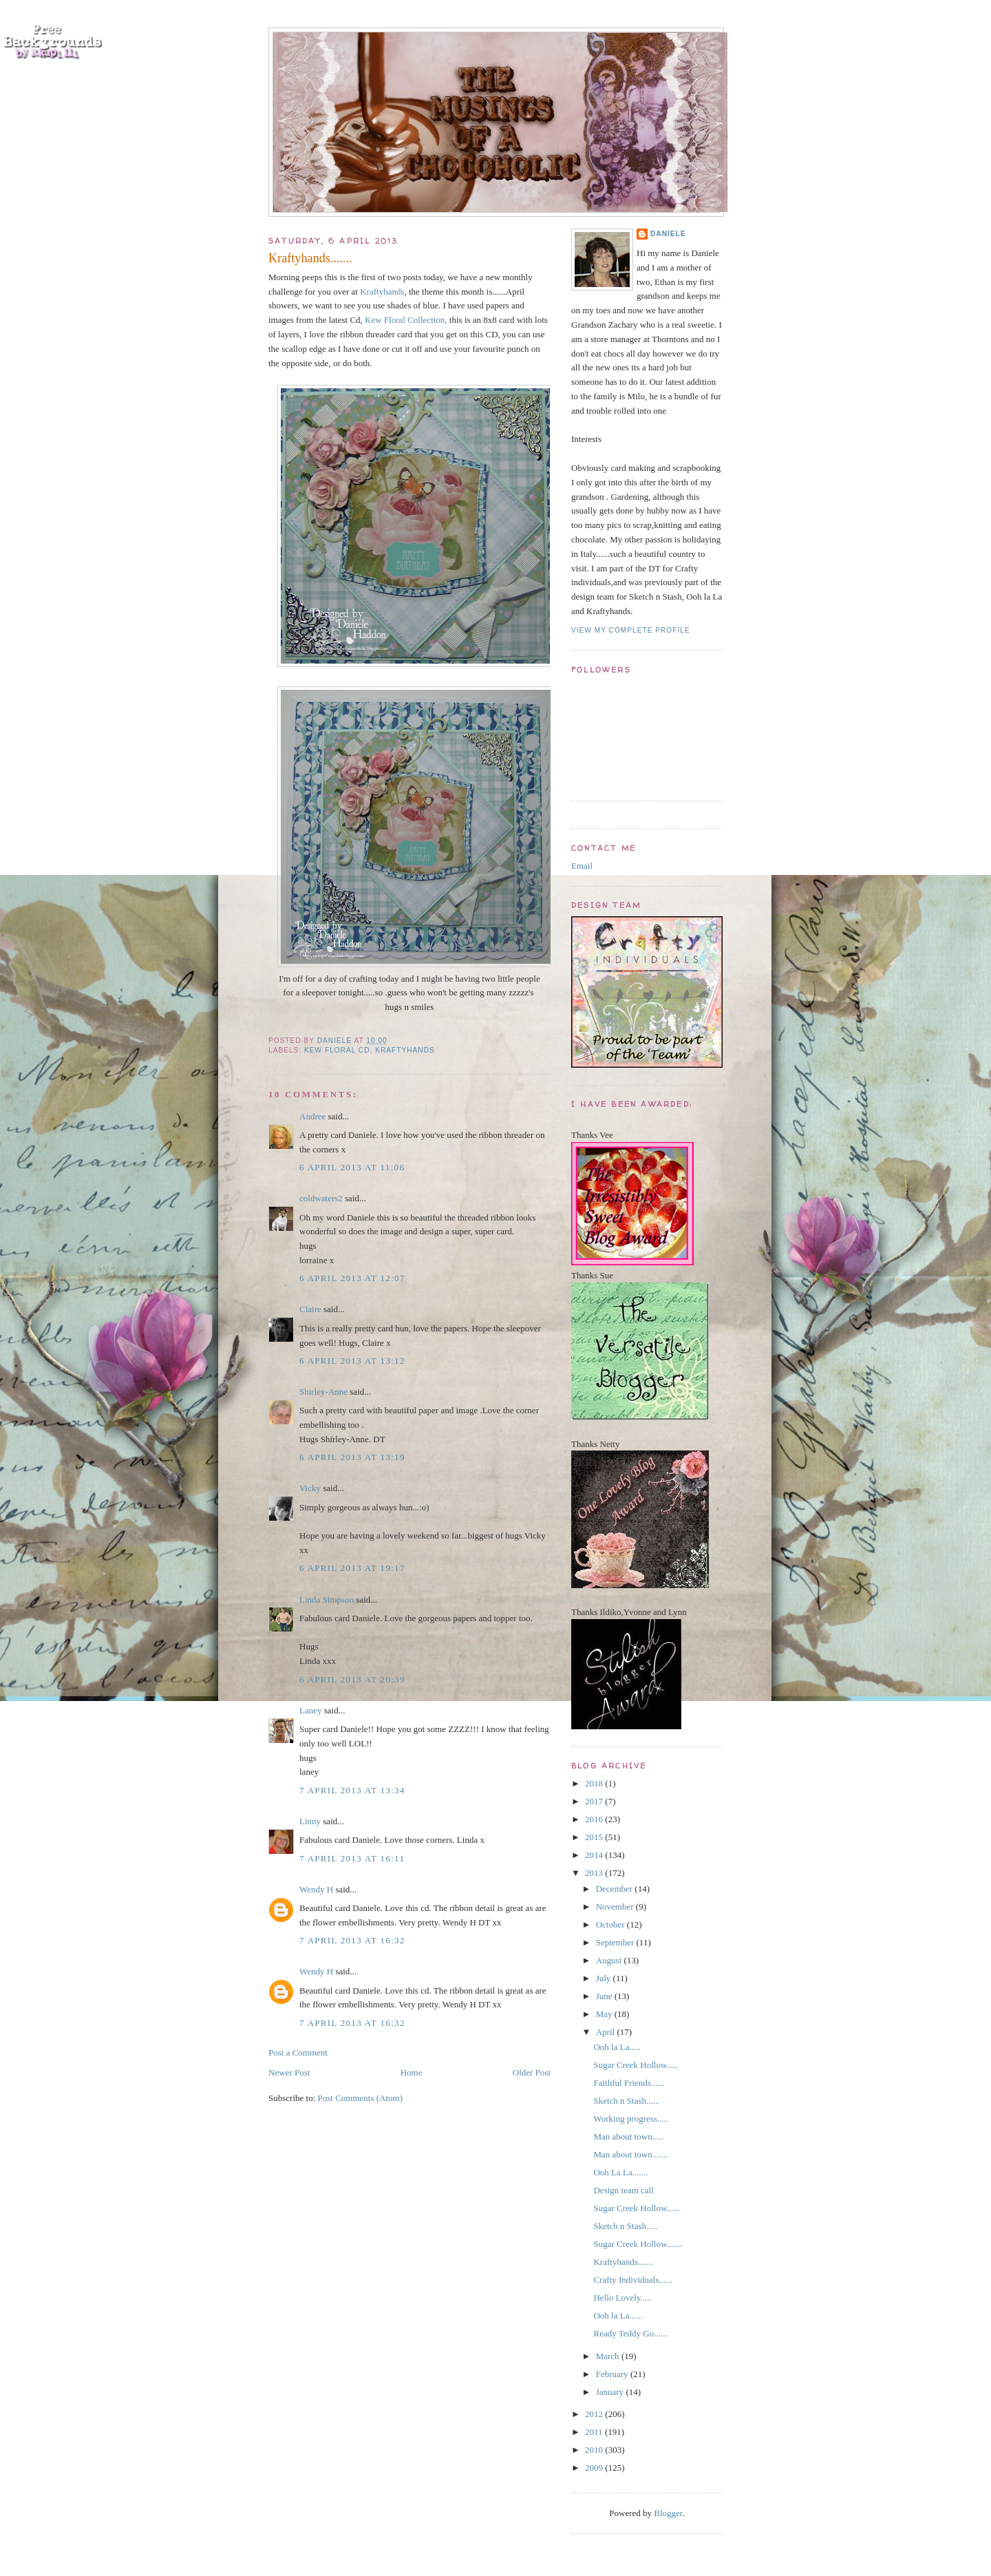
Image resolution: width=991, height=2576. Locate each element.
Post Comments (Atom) (360, 2098)
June (605, 1996)
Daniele (668, 233)
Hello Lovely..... (622, 2297)
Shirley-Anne (323, 1391)
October (611, 1924)
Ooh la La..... (616, 2047)
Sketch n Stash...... (626, 2100)
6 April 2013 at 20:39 (352, 1679)
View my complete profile (630, 630)
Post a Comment (298, 2052)
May (605, 2014)
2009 (595, 2467)
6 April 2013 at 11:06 (352, 1167)
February (613, 2374)
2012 (595, 2414)
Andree (312, 1116)
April (606, 2032)
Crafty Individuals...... (632, 2279)
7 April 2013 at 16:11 (352, 1858)
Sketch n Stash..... (625, 2226)
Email (582, 866)
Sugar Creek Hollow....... (637, 2244)
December (615, 1888)
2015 (595, 1837)
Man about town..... (628, 2136)
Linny (310, 1821)
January (611, 2392)
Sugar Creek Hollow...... (636, 2208)
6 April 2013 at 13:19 (352, 1457)
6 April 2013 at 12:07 (352, 1278)
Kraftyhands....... (623, 2262)
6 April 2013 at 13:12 (352, 1360)
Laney (310, 1710)
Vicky (310, 1488)
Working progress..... (630, 2118)
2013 (595, 1873)
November (616, 1906)
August (610, 1960)
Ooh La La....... (620, 2172)
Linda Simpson (326, 1599)
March (608, 2356)
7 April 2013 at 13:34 (352, 1790)
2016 (595, 1819)
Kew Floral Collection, (406, 320)
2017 (595, 1801)
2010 (595, 2450)
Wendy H (316, 1889)
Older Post (532, 2072)
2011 (595, 2432)
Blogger (668, 2513)
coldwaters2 (321, 1198)
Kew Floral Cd (337, 1050)
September (616, 1942)
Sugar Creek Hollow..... (635, 2065)
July (604, 1978)
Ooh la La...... (617, 2315)
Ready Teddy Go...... (630, 2333)
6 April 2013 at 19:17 (352, 1568)
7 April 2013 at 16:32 (352, 1940)
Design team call (623, 2190)
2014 (595, 1855)
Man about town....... (630, 2154)
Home (412, 2072)
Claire (310, 1309)
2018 (595, 1783)
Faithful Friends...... (628, 2083)
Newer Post (289, 2072)
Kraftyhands (382, 291)
